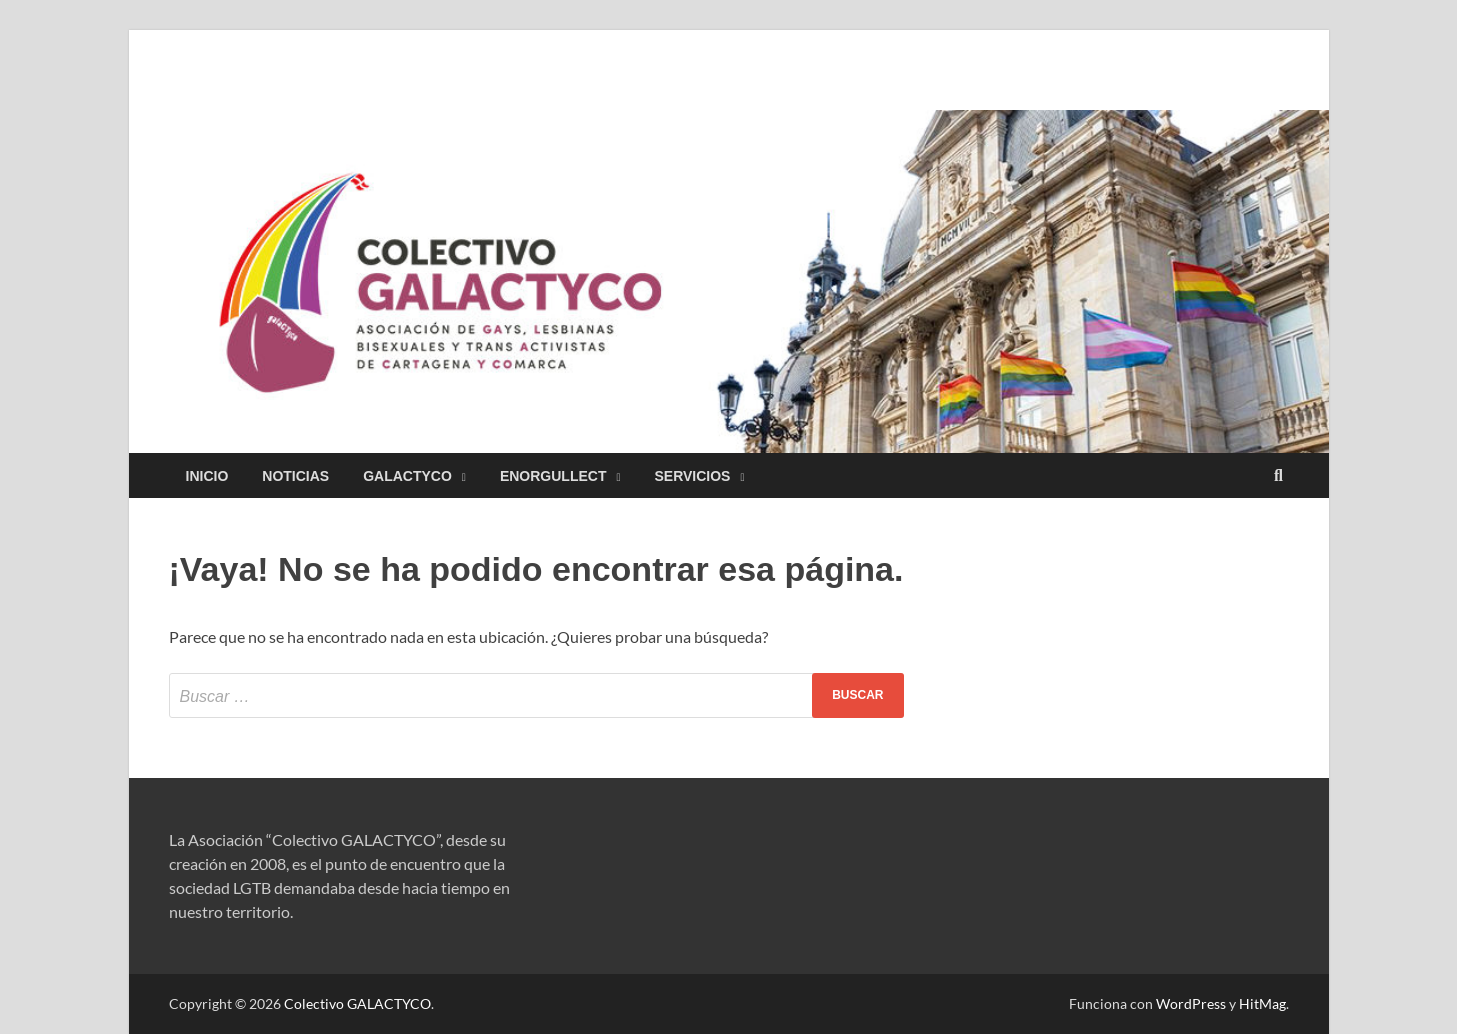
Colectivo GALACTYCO (357, 1003)
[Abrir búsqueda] (1279, 476)
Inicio (207, 476)
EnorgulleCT (553, 476)
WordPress (1191, 1003)
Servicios (692, 476)
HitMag (1262, 1003)
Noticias (295, 476)
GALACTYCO (407, 476)
